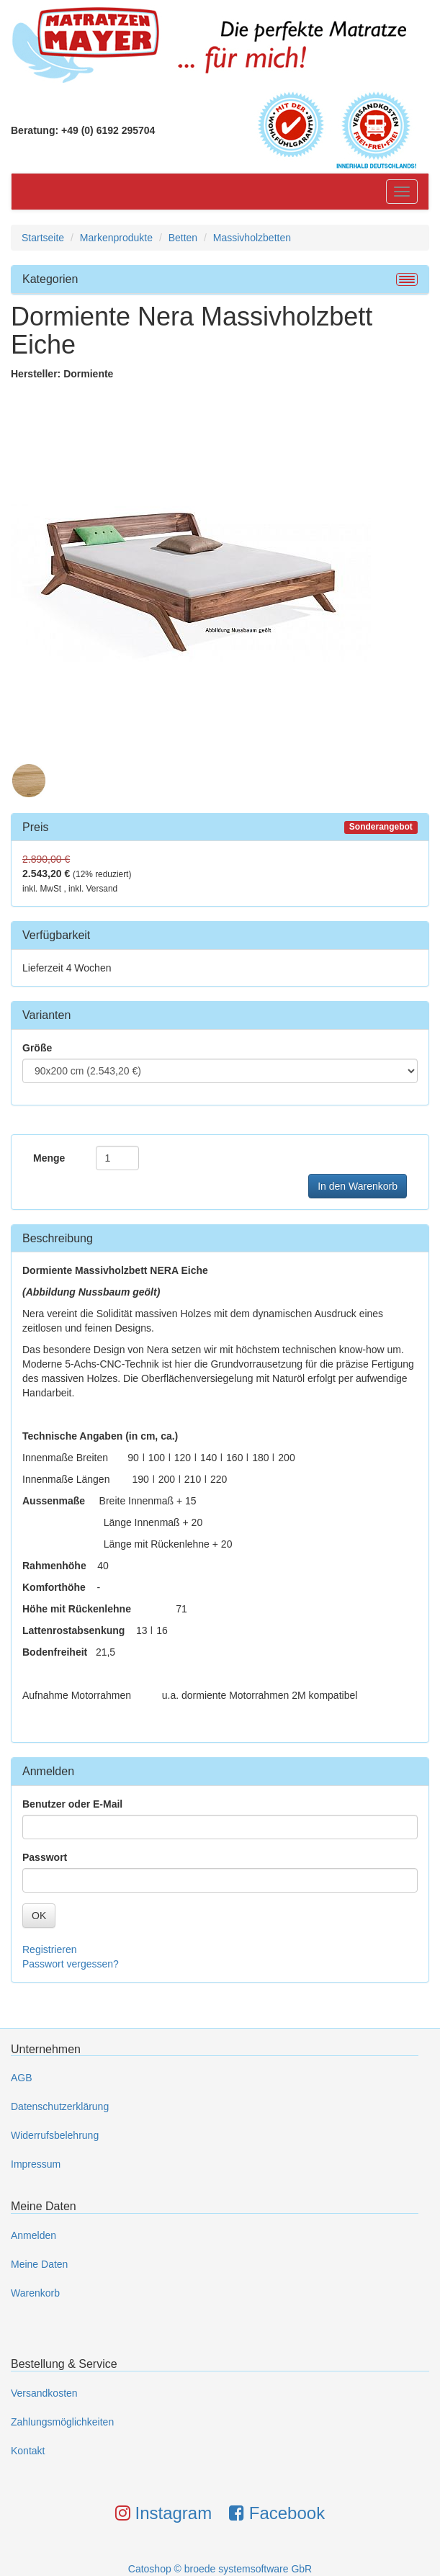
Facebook (277, 2513)
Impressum (35, 2164)
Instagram (163, 2513)
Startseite (43, 237)
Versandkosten (44, 2393)
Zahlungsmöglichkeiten (62, 2422)
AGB (21, 2077)
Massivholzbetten (252, 237)
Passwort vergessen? (70, 1964)
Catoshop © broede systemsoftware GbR (220, 2569)
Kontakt (28, 2450)
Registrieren (49, 1949)
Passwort (44, 1857)
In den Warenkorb (358, 1186)
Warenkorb (35, 2293)
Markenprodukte (116, 237)
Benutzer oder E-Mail (72, 1804)
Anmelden (33, 2235)
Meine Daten (39, 2264)
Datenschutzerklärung (60, 2106)
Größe (37, 1048)
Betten (183, 237)
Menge (49, 1158)
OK (39, 1915)
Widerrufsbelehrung (55, 2135)
